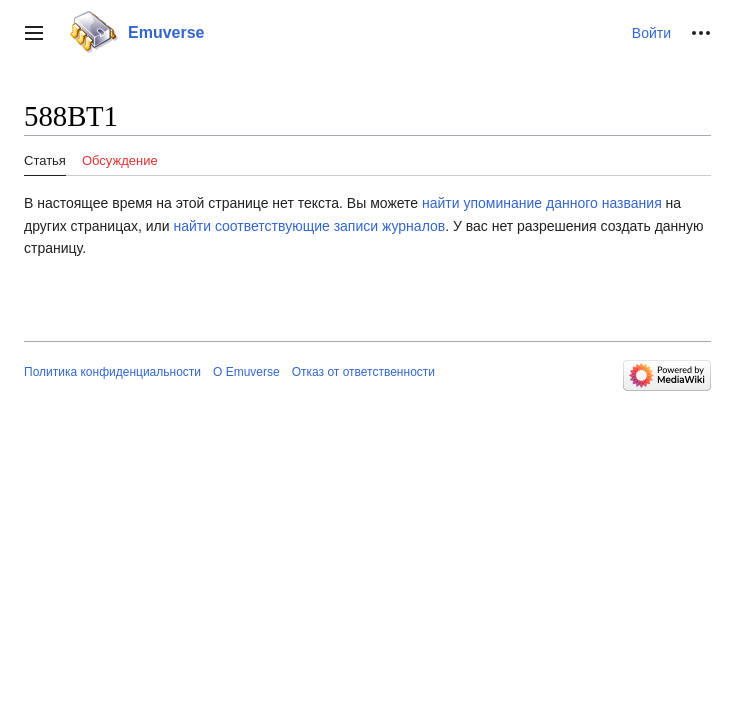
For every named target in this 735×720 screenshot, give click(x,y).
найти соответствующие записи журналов (309, 226)
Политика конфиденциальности (112, 372)
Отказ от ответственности (363, 372)
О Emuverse (246, 372)
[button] (34, 33)
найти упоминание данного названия (542, 203)
